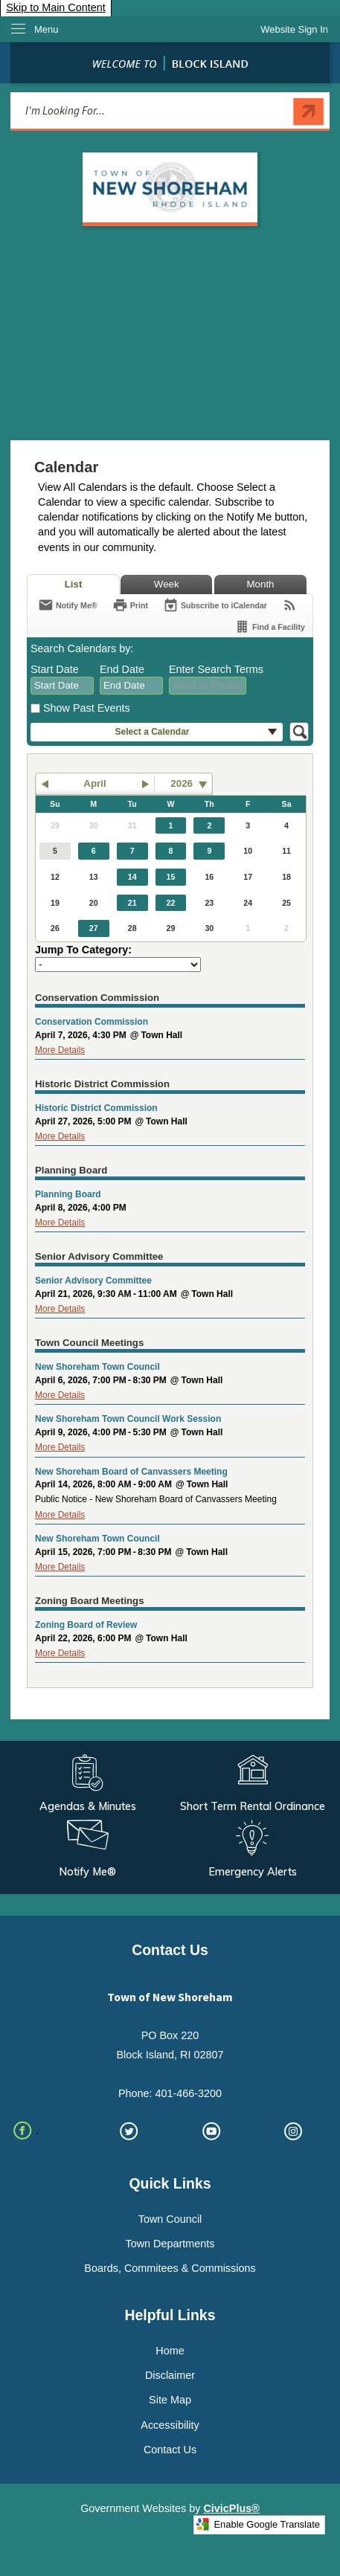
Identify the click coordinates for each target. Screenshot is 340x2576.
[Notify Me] (67, 605)
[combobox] (62, 685)
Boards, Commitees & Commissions (169, 2268)
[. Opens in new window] (46, 2130)
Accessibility (170, 2425)
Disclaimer (170, 2375)
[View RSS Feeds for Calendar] (290, 605)
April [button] (94, 783)
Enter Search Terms (216, 669)
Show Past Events (86, 708)
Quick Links (170, 2183)
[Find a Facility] (269, 626)
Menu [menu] (46, 29)
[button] (308, 112)
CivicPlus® (231, 2508)
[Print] (130, 605)
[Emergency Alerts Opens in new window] (253, 1850)
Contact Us (170, 2450)
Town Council (170, 2219)
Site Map (170, 2400)
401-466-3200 (188, 2093)
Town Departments (170, 2244)
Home (169, 2351)
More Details (60, 1050)
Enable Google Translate (258, 2524)
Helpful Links (170, 2315)
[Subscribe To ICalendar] (215, 605)
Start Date (55, 669)
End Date (122, 669)
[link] (294, 29)
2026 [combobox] (181, 783)
